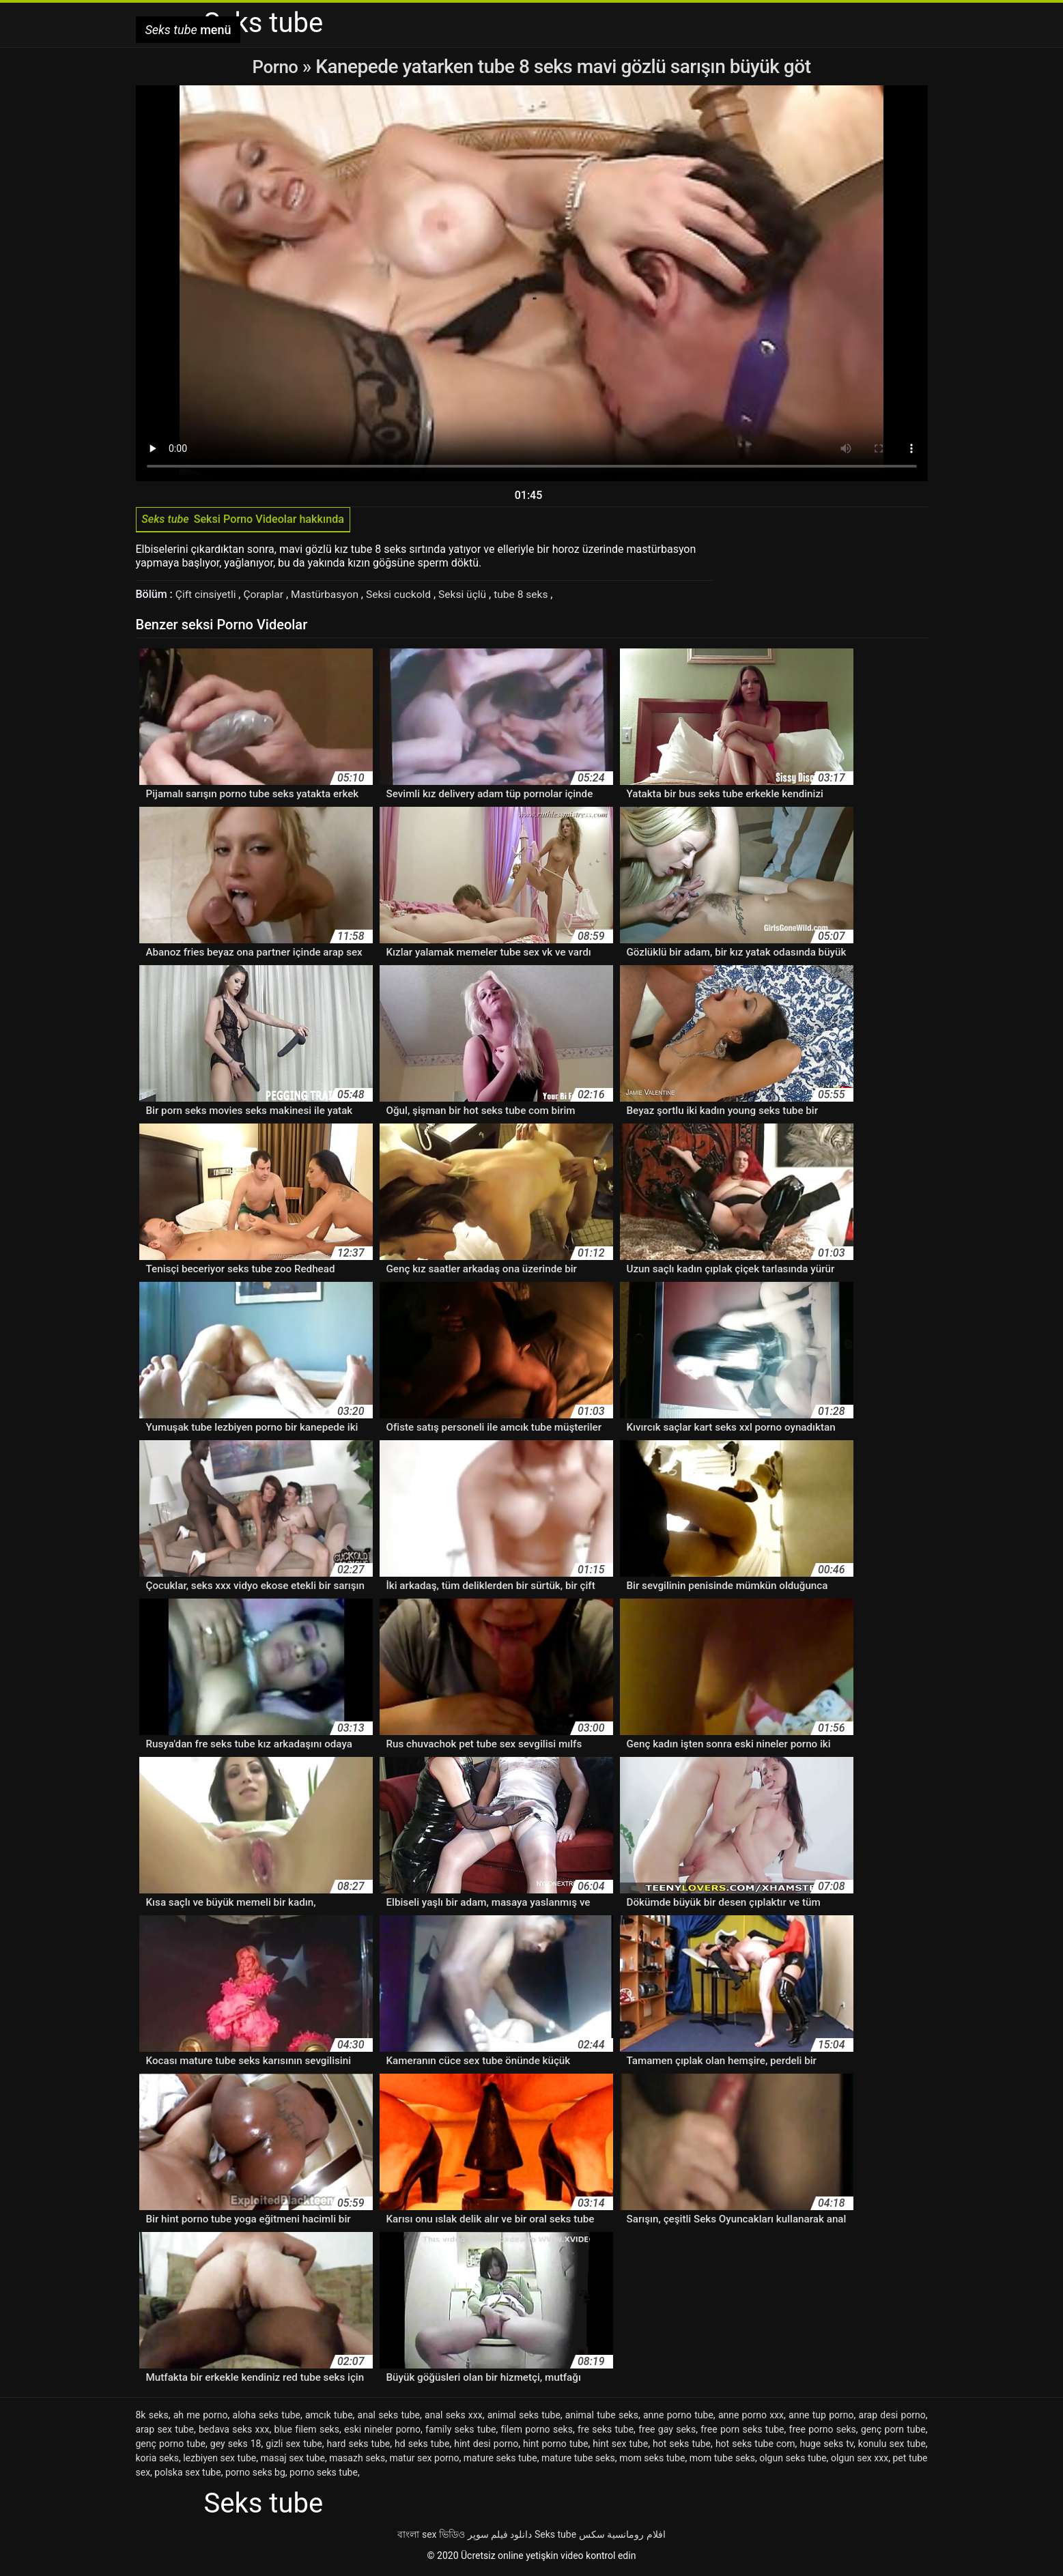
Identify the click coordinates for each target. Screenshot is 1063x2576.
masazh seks (357, 2460)
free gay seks (667, 2432)
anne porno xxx (751, 2417)
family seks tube (460, 2432)
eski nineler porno (382, 2432)
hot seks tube (682, 2446)
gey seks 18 (235, 2446)
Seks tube (555, 2537)
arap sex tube (165, 2432)
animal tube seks (601, 2417)
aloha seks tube (266, 2417)
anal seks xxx (454, 2417)
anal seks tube (389, 2417)
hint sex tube (620, 2446)
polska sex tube (187, 2475)
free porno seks (822, 2432)
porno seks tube (323, 2475)
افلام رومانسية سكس (622, 2537)
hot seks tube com (755, 2446)
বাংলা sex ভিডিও (431, 2537)
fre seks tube (606, 2432)
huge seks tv (826, 2446)
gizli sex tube (294, 2446)
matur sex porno (424, 2460)
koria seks (157, 2460)
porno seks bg (255, 2475)
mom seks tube (652, 2460)
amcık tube (329, 2417)
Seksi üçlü (472, 596)
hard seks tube (359, 2446)
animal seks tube (524, 2417)
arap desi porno (892, 2417)
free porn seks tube (742, 2432)
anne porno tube (678, 2417)
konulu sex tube (892, 2446)
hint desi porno (486, 2446)
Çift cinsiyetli (207, 596)
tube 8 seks (531, 596)
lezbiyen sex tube (219, 2460)
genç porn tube (893, 2432)
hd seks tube (422, 2446)
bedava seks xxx (234, 2432)
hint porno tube (556, 2446)
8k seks (152, 2417)
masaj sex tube (293, 2460)
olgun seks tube (792, 2460)
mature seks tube (500, 2460)
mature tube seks (578, 2460)
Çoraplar (267, 596)
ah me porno (200, 2417)
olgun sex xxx (859, 2460)
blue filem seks (306, 2432)
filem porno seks (537, 2432)
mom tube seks (722, 2460)
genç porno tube (170, 2446)
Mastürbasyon (330, 596)
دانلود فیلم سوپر (500, 2537)
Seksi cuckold (405, 596)
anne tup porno (821, 2417)
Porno (277, 66)
